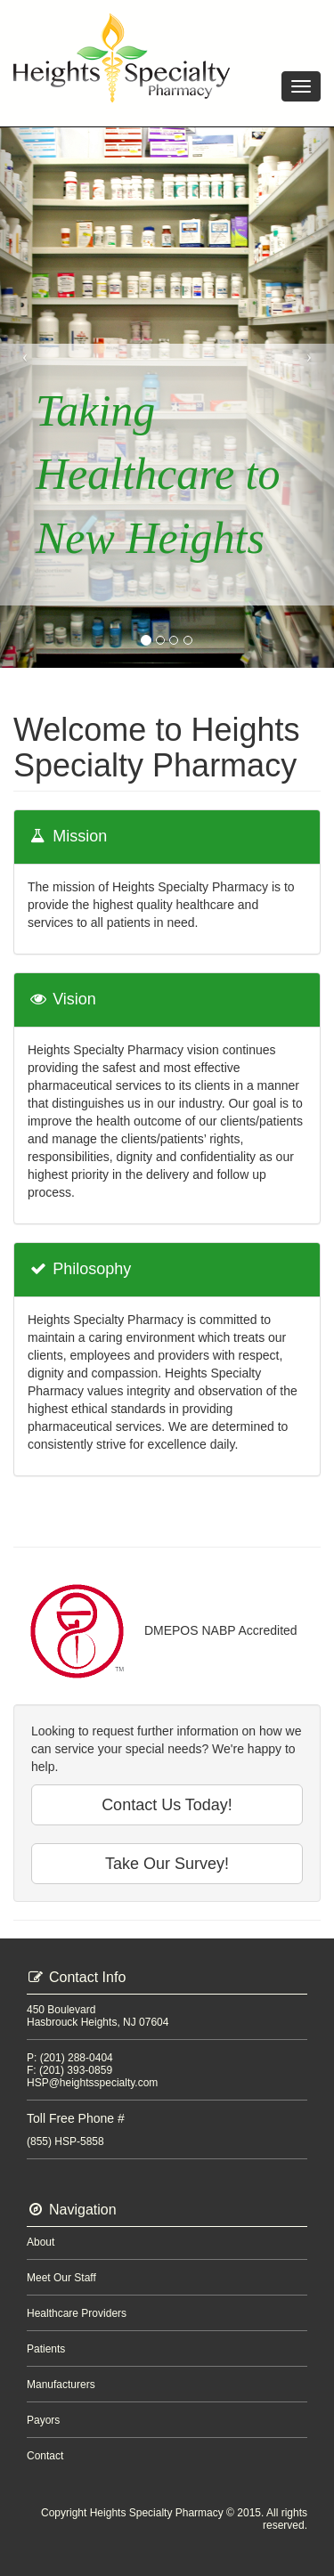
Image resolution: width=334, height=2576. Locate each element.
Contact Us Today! (167, 1805)
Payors (43, 2420)
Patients (46, 2349)
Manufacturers (61, 2384)
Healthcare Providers (76, 2313)
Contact (45, 2456)
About (40, 2242)
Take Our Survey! (167, 1864)
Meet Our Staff (61, 2277)
